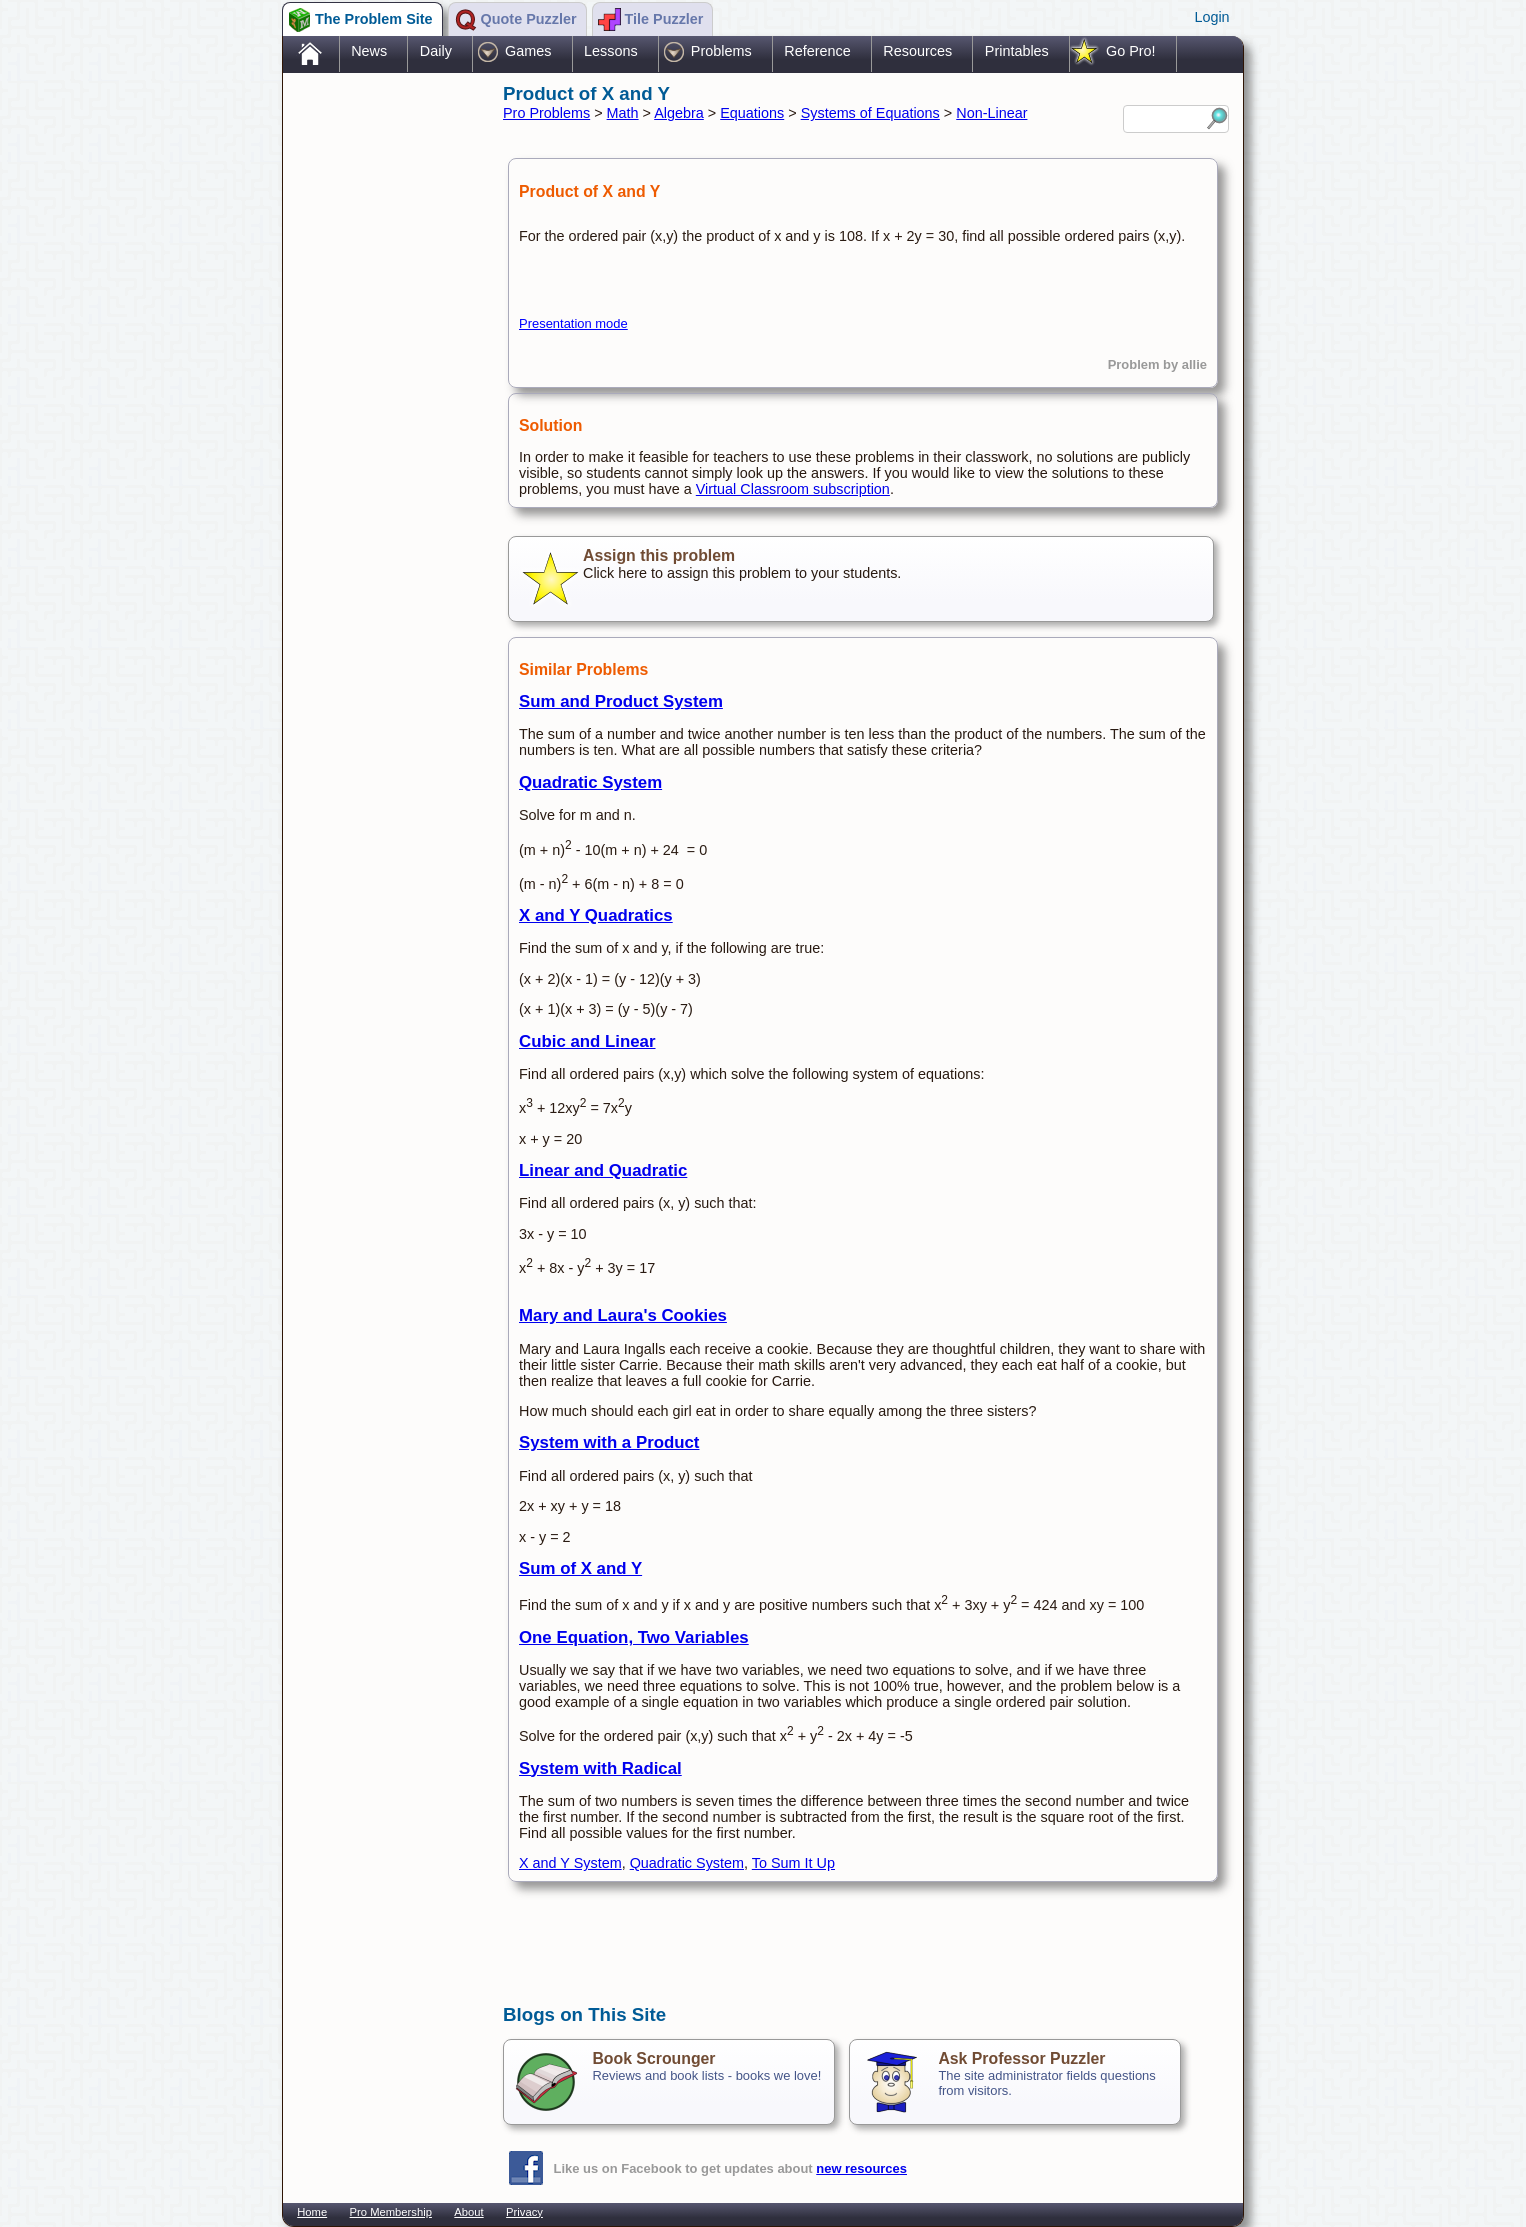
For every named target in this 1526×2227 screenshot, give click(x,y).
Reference (817, 51)
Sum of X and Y (580, 1568)
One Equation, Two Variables (634, 1637)
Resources (917, 51)
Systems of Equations (870, 113)
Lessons (611, 51)
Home (312, 2212)
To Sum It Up (793, 1863)
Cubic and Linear (587, 1041)
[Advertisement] (383, 393)
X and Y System (570, 1863)
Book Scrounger (653, 2058)
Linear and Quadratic (603, 1170)
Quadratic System (590, 782)
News (369, 51)
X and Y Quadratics (596, 915)
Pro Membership (391, 2212)
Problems (721, 51)
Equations (752, 113)
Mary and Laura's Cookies (623, 1315)
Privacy (524, 2212)
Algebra (679, 113)
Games (528, 51)
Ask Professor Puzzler (1021, 2058)
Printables (1017, 51)
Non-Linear (991, 113)
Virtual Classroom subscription (793, 489)
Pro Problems (546, 113)
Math (623, 113)
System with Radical (600, 1768)
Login (1211, 17)
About (468, 2212)
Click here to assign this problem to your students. (861, 579)
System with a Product (609, 1442)
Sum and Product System (621, 701)
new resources (861, 2168)
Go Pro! (1131, 51)
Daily (436, 51)
